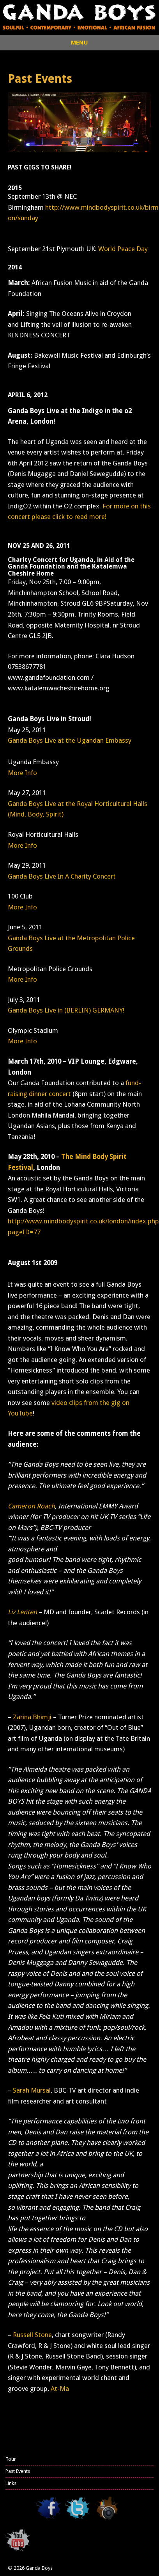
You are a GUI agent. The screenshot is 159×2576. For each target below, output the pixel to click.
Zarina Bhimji (32, 1717)
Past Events (17, 2471)
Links (10, 2483)
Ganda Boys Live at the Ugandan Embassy (69, 740)
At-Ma (60, 2388)
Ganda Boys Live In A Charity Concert (62, 876)
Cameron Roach (31, 1506)
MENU (79, 42)
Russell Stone (32, 2335)
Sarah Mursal (32, 2090)
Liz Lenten (22, 1612)
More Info (22, 773)
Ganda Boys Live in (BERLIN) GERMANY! (66, 1010)
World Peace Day (123, 249)
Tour (10, 2459)
